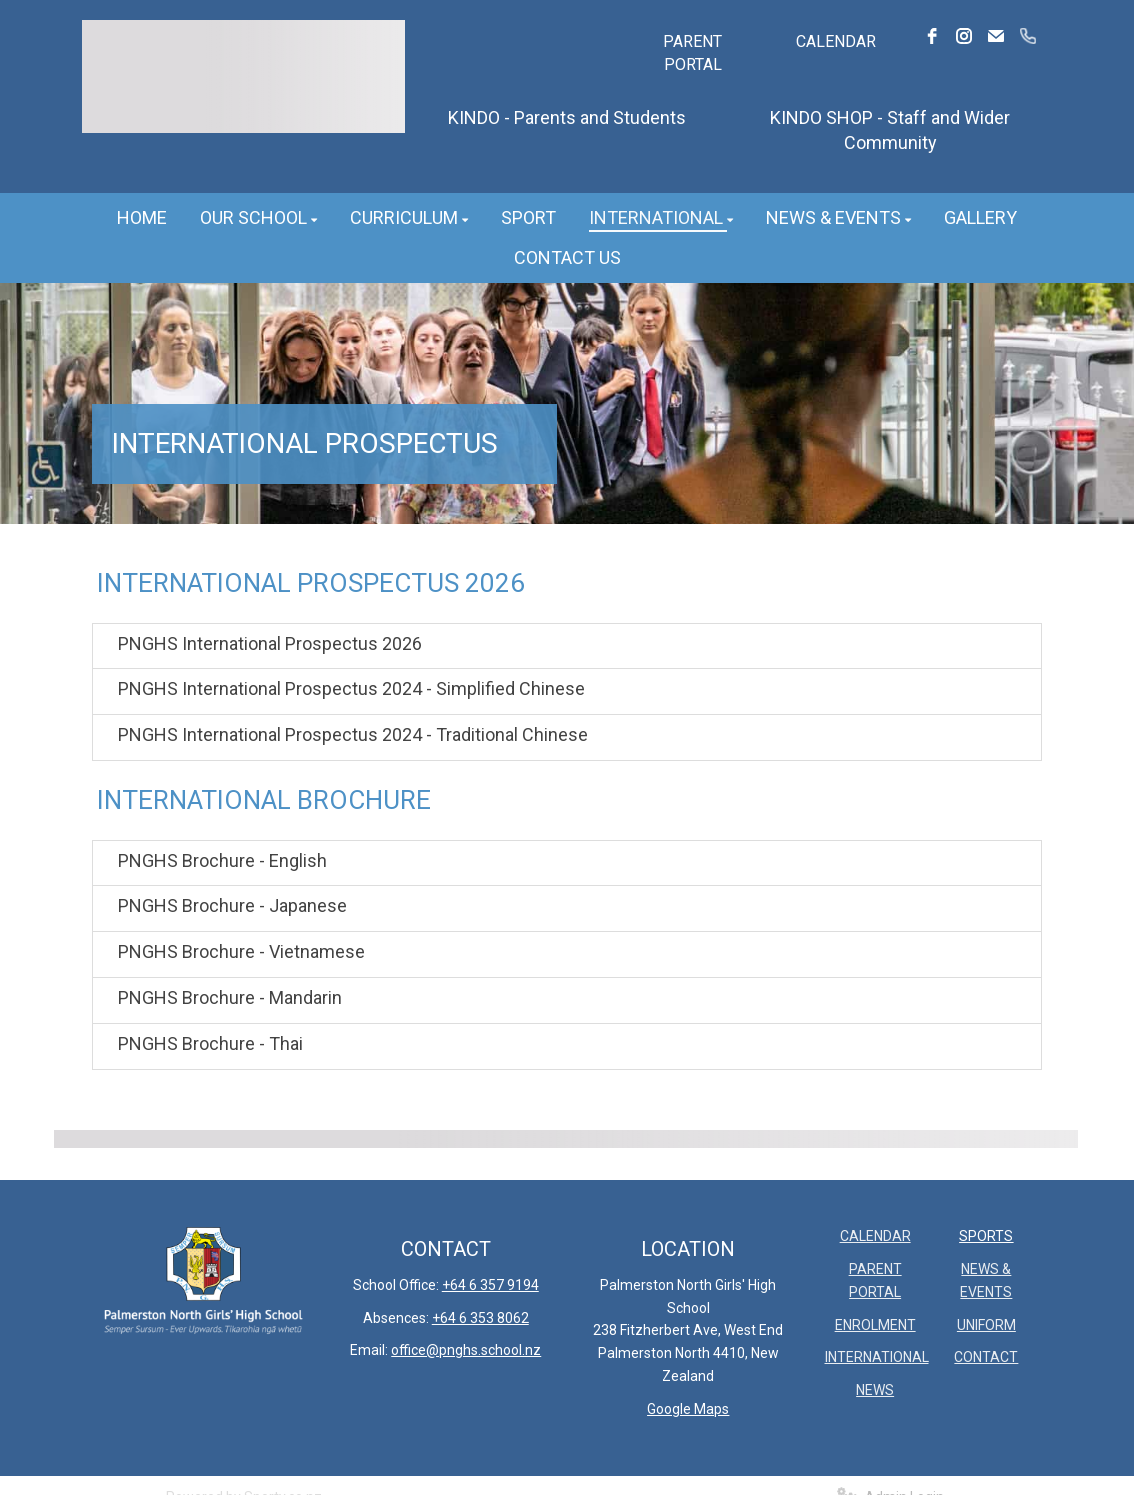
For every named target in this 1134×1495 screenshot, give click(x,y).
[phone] (1028, 36)
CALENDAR (836, 41)
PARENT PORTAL (692, 53)
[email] (996, 36)
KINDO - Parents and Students (567, 117)
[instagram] (964, 36)
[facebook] (932, 36)
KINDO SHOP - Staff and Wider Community (890, 130)
